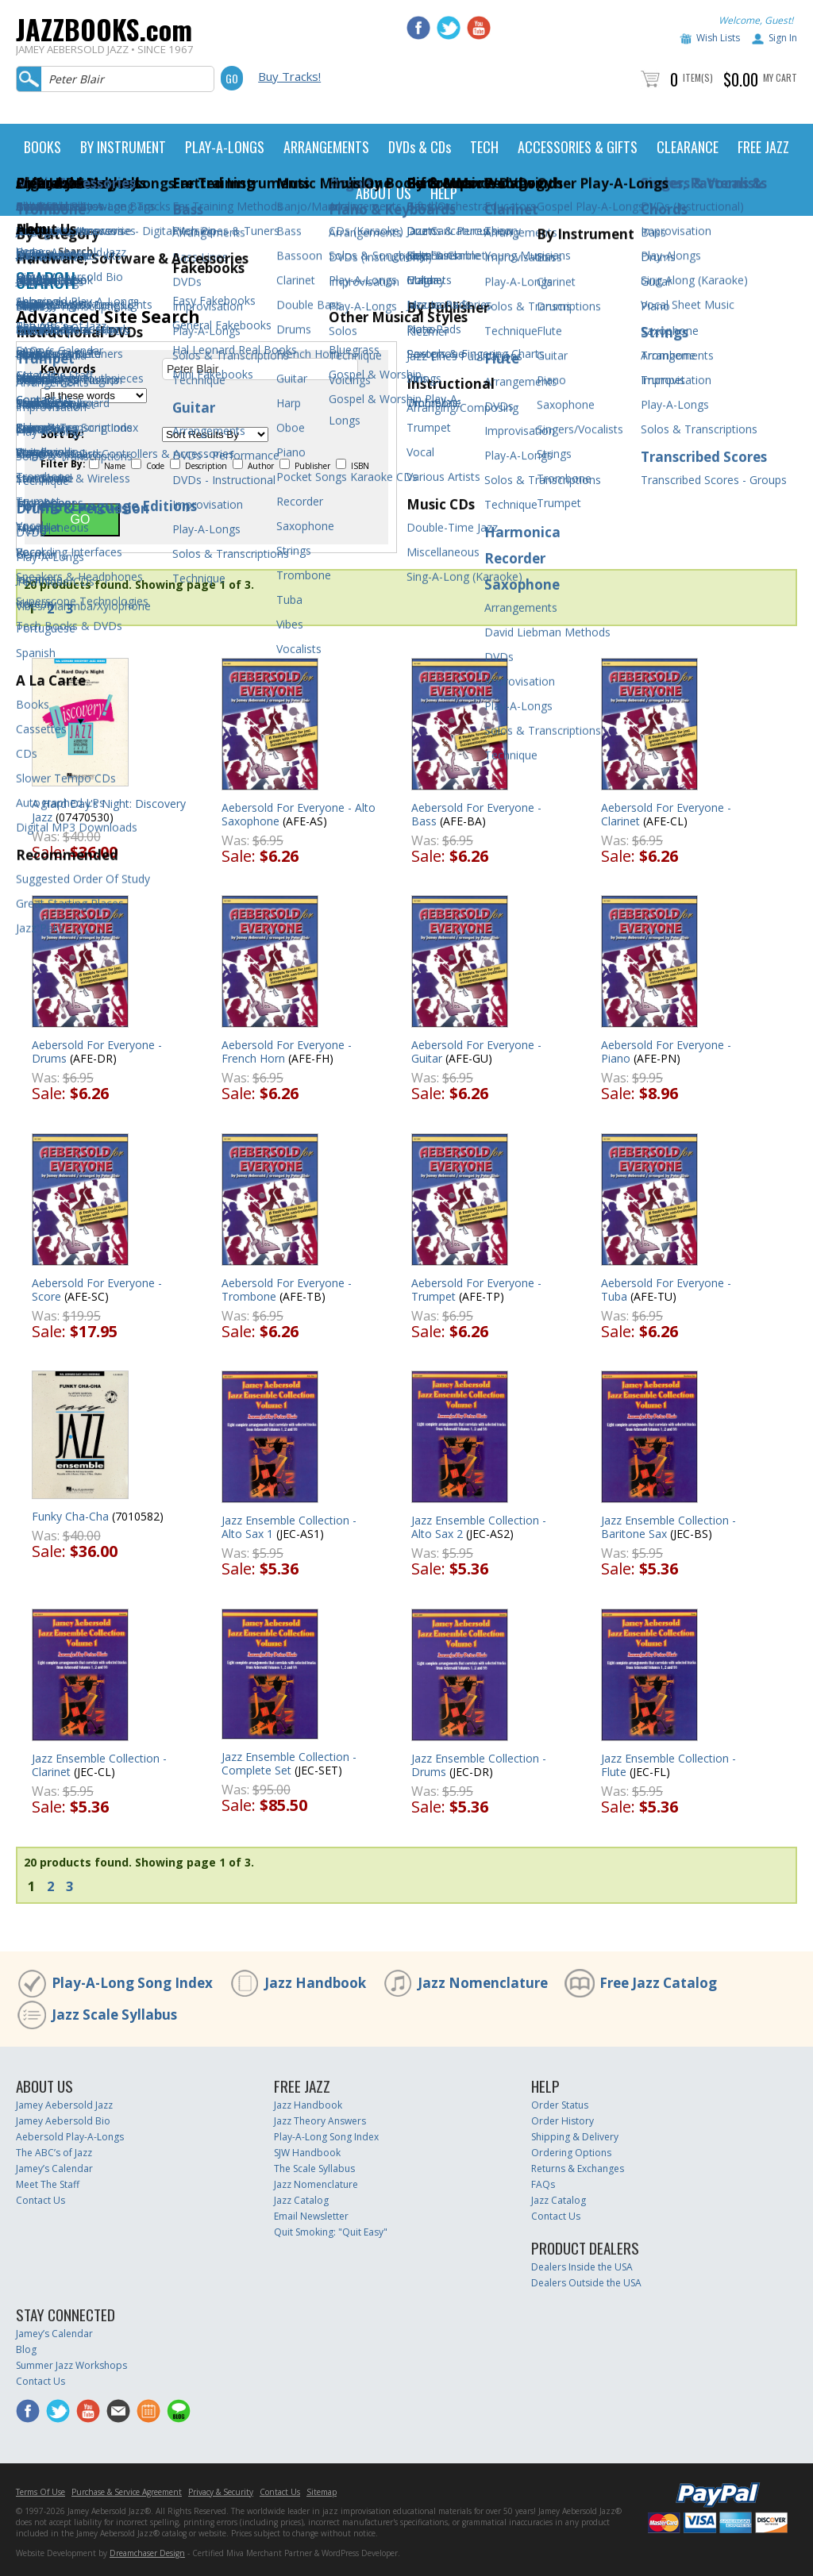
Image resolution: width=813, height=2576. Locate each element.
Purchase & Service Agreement (126, 2491)
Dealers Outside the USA (586, 2283)
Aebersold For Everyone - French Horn (287, 1051)
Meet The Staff (47, 2184)
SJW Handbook (307, 2152)
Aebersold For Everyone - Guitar (476, 1051)
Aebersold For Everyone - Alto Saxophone (299, 814)
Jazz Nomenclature (483, 1983)
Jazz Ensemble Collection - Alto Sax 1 (289, 1527)
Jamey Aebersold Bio (63, 2121)
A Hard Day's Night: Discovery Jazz (109, 810)
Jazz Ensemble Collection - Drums (478, 1765)
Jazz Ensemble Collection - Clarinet (99, 1765)
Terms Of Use (40, 2491)
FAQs (543, 2184)
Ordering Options (571, 2152)
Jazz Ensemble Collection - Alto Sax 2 (478, 1527)
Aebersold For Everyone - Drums (97, 1051)
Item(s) (698, 77)
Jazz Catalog (301, 2200)
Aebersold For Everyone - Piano (666, 1051)
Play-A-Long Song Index (132, 1983)
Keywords (68, 369)
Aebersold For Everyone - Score (97, 1289)
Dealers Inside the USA (582, 2267)
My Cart (780, 77)
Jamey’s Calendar (54, 2168)
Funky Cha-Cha (70, 1516)
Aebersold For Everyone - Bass (476, 814)
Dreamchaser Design (147, 2553)
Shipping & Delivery (574, 2136)
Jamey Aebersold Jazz (64, 2105)
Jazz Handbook (315, 1983)
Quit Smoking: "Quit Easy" (330, 2232)
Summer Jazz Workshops (71, 2365)
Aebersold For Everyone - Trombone (287, 1289)
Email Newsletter (311, 2216)
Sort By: (62, 434)
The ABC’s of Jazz (54, 2152)
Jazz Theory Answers (320, 2121)
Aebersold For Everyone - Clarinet (666, 814)
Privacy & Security (220, 2491)
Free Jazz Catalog (658, 1983)
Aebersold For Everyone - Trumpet (476, 1289)
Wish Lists (718, 37)
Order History (562, 2121)
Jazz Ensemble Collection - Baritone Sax (668, 1527)
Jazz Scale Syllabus (114, 2014)
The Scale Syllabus (314, 2168)
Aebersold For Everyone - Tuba (666, 1289)
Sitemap (321, 2491)
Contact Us (40, 2200)
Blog (26, 2349)
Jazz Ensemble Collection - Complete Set (289, 1763)
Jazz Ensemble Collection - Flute (668, 1765)
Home (30, 251)
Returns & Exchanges (577, 2168)
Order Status (559, 2105)
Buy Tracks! (289, 76)
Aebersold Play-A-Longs (70, 2136)
